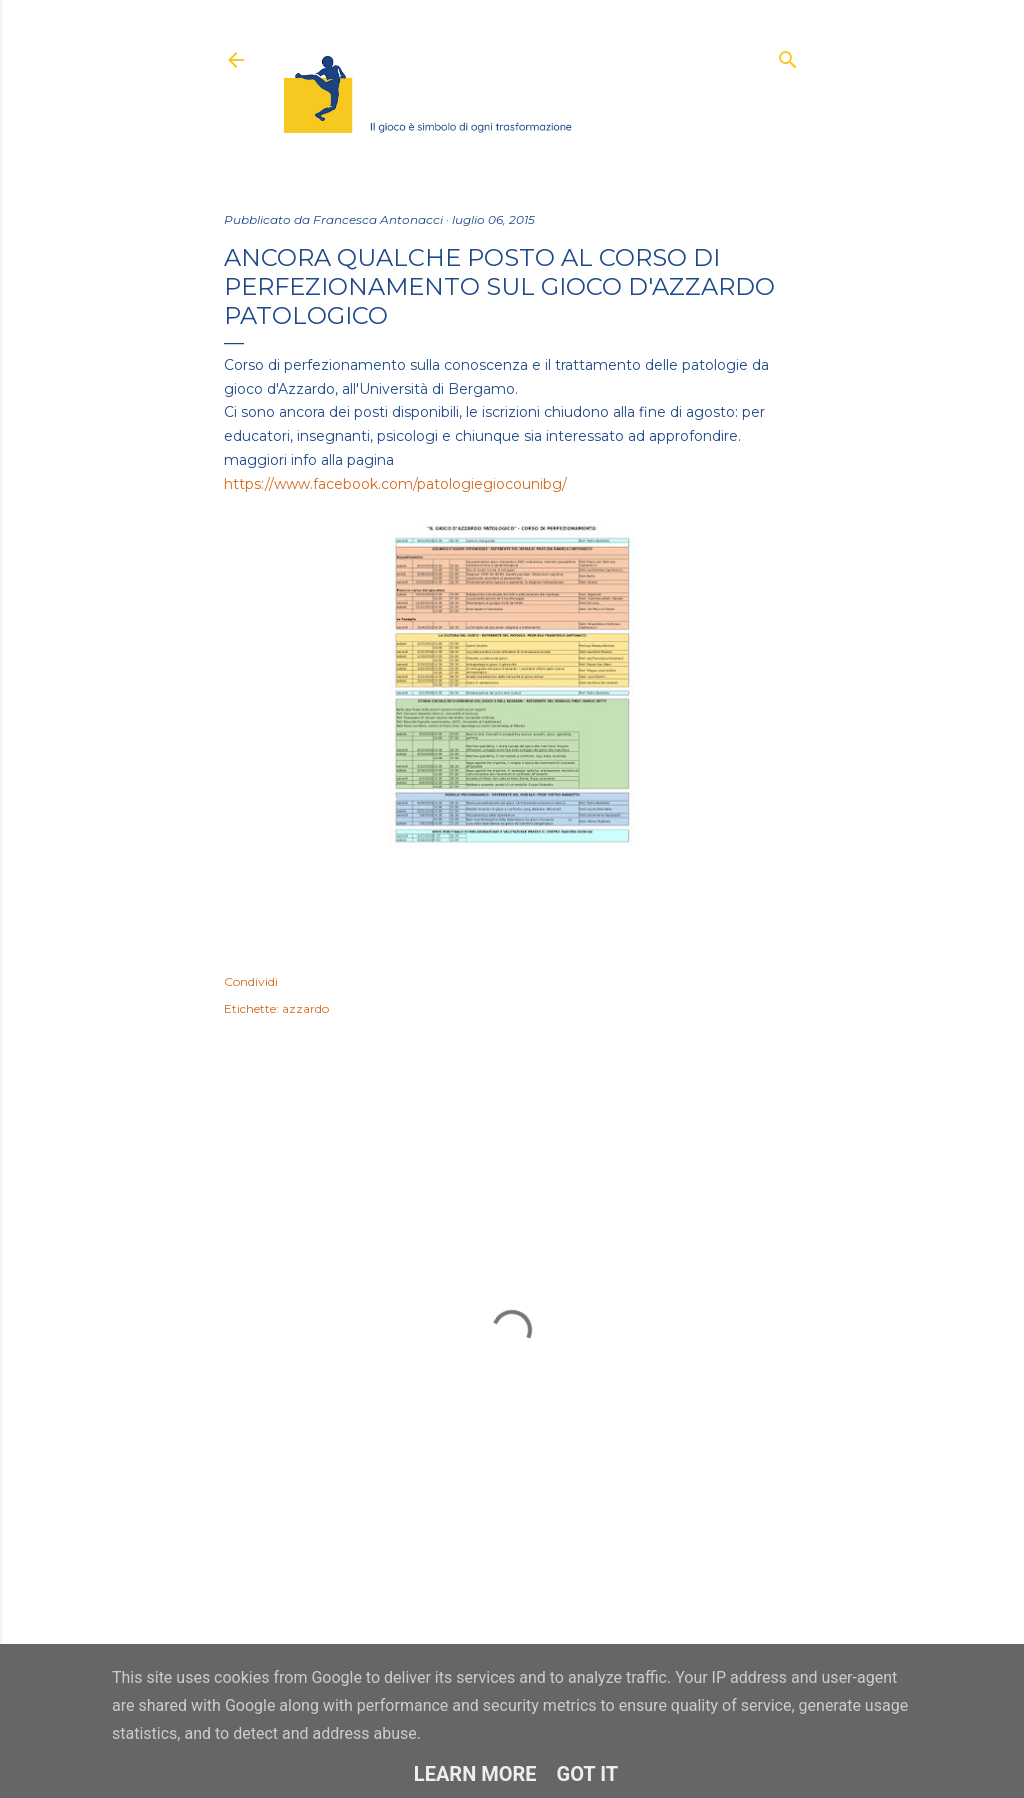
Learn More (475, 1774)
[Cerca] (788, 55)
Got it (588, 1774)
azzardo (305, 1008)
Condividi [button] (251, 981)
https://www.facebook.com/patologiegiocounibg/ (395, 484)
